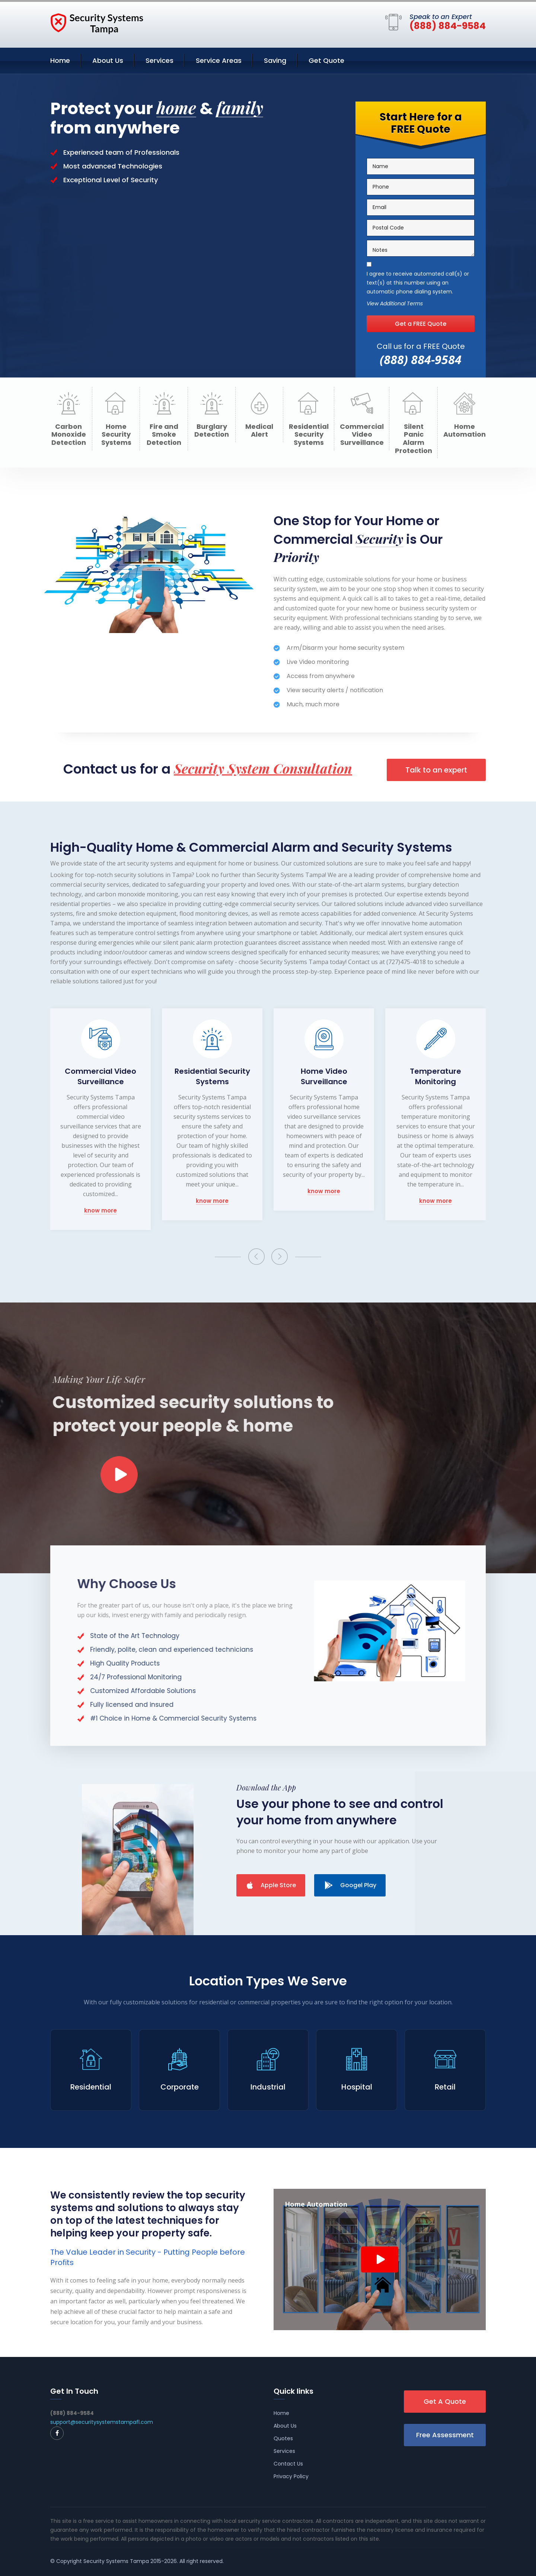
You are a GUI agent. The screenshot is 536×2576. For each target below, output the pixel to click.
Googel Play (350, 1885)
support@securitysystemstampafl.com (101, 2422)
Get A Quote (445, 2401)
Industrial (268, 2087)
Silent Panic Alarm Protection (413, 439)
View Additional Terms (395, 305)
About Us (107, 60)
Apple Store (271, 1885)
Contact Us (288, 2463)
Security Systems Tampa (116, 2561)
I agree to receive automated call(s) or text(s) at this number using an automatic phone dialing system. (418, 284)
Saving (275, 60)
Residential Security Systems (309, 435)
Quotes (283, 2438)
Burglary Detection (211, 431)
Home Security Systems (116, 435)
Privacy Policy (291, 2476)
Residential (90, 2087)
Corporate (179, 2087)
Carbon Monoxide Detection (68, 435)
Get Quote (326, 60)
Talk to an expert (436, 770)
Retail (445, 2087)
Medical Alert (259, 431)
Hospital (356, 2087)
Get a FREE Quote (420, 325)
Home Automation (464, 431)
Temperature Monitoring (435, 1076)
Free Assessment (445, 2435)
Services (159, 60)
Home (60, 60)
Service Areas (219, 60)
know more (100, 1210)
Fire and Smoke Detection (164, 435)
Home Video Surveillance (324, 1076)
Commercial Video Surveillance (362, 435)
